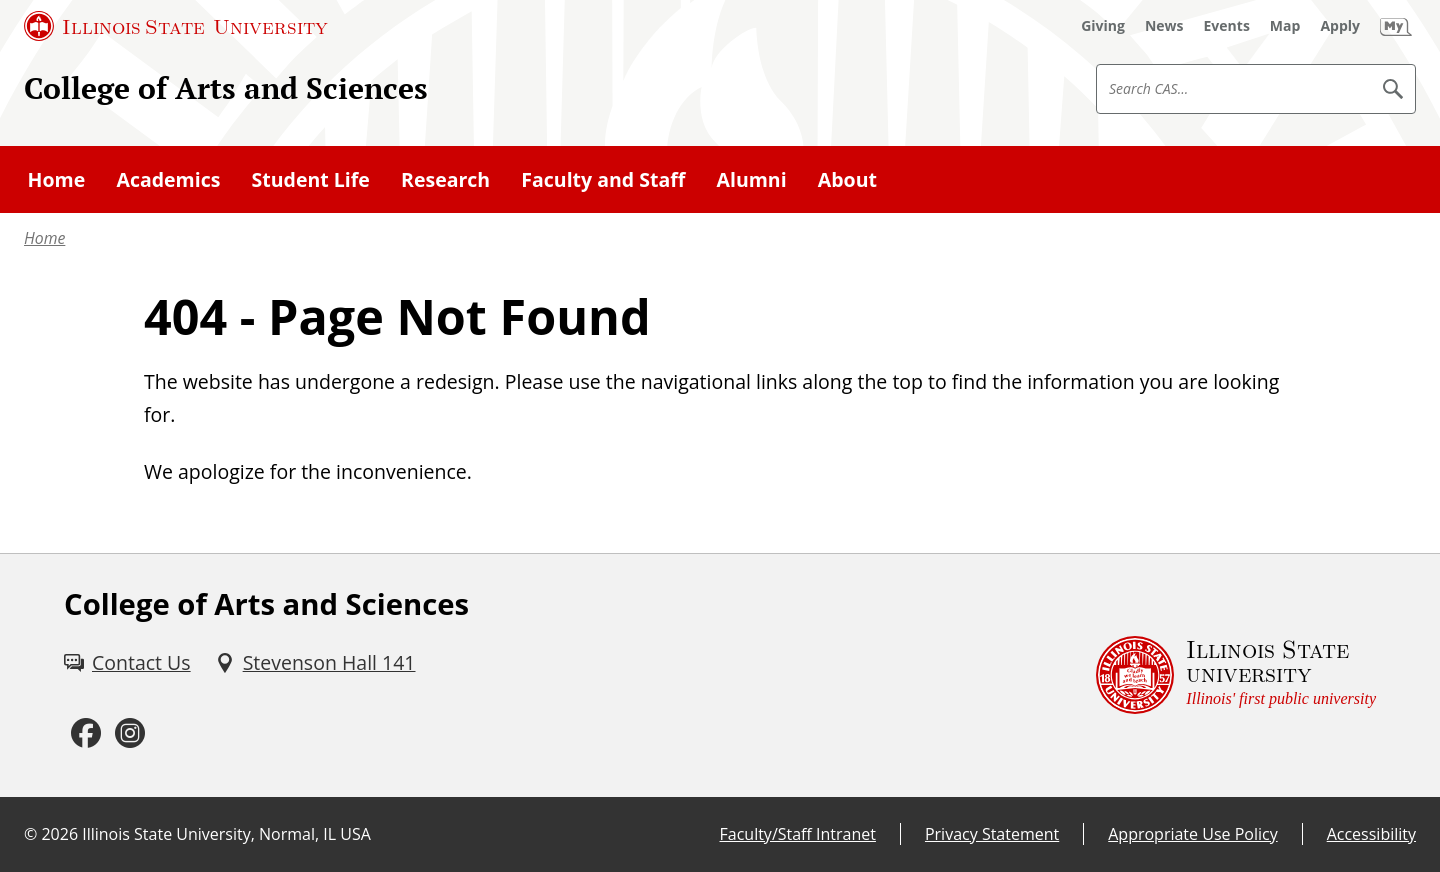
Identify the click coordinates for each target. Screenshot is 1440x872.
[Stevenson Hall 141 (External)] (315, 662)
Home (44, 238)
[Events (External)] (1227, 26)
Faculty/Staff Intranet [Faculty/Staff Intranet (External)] (798, 834)
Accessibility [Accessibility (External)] (1371, 834)
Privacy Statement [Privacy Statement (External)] (992, 834)
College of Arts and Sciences (226, 87)
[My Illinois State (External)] (1396, 26)
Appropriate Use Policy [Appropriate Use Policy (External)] (1192, 834)
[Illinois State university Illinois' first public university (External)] (1236, 675)
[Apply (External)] (1340, 26)
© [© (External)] (30, 834)
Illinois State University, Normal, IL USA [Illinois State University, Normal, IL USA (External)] (226, 834)
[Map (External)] (1285, 26)
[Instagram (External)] (130, 733)
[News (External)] (1164, 26)
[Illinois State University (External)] (176, 26)
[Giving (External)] (1103, 26)
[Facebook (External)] (86, 733)
